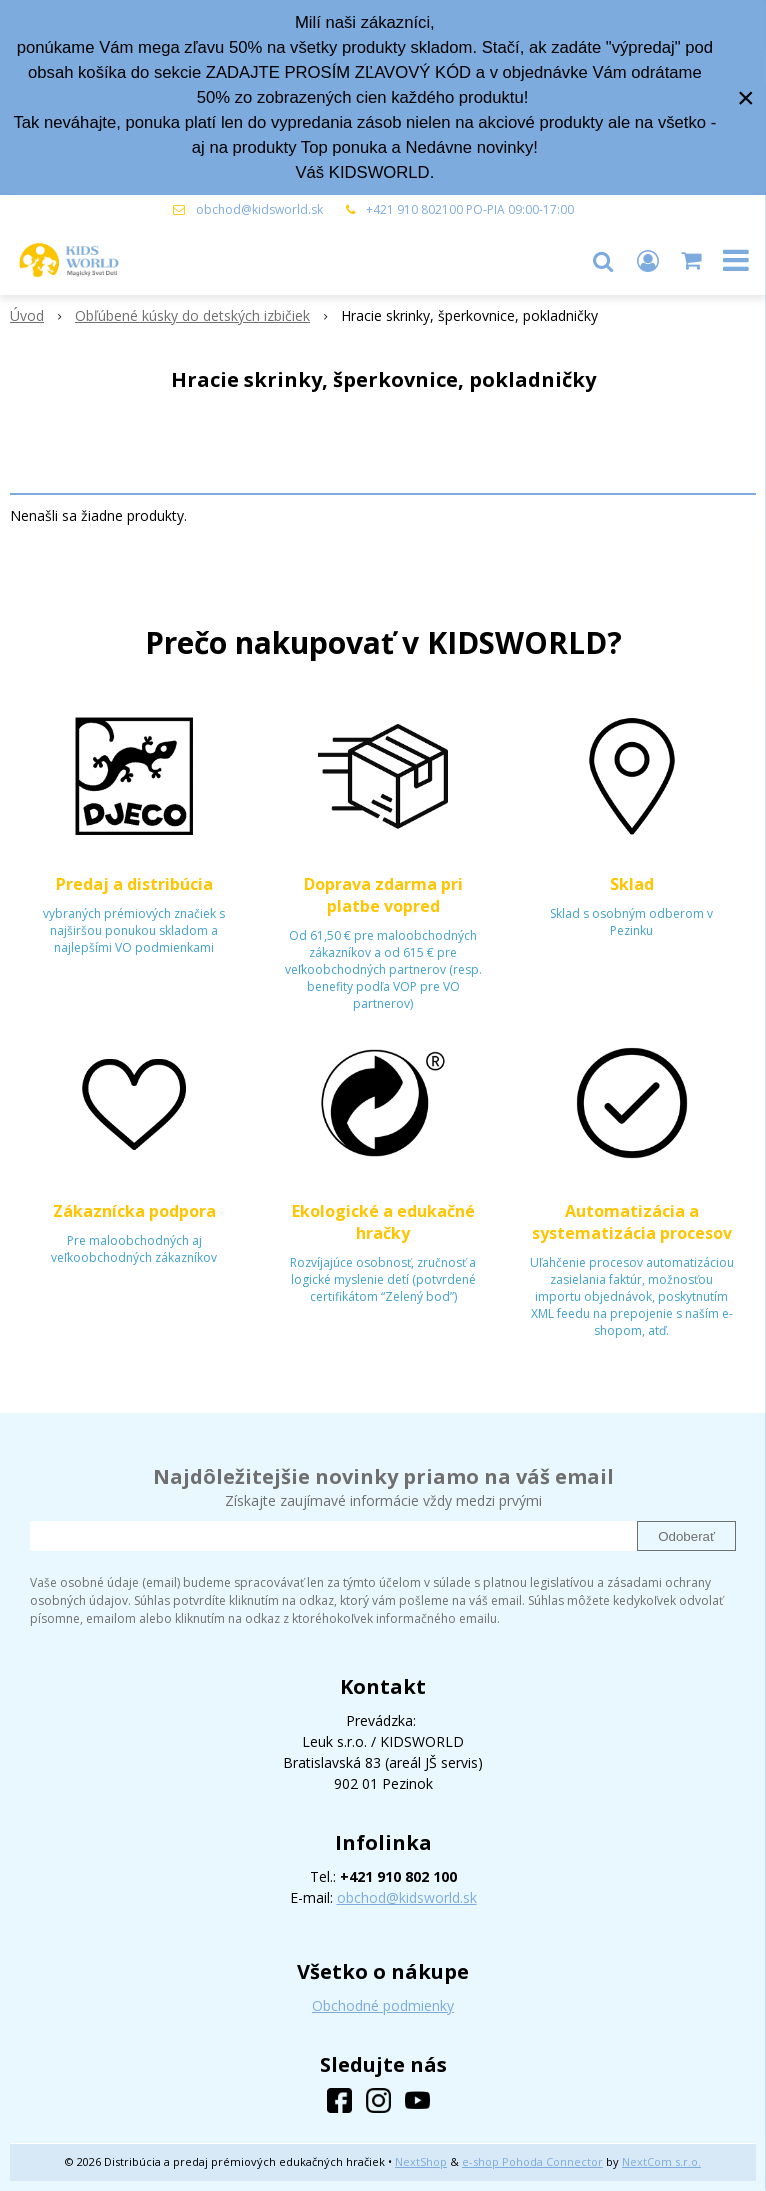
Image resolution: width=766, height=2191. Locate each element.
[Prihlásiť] (648, 260)
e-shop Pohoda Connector (532, 2161)
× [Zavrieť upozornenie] (746, 97)
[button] (603, 260)
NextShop (421, 2161)
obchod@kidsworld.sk (259, 209)
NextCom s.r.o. (661, 2161)
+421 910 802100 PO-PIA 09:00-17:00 (470, 209)
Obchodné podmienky (383, 2005)
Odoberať (686, 1536)
